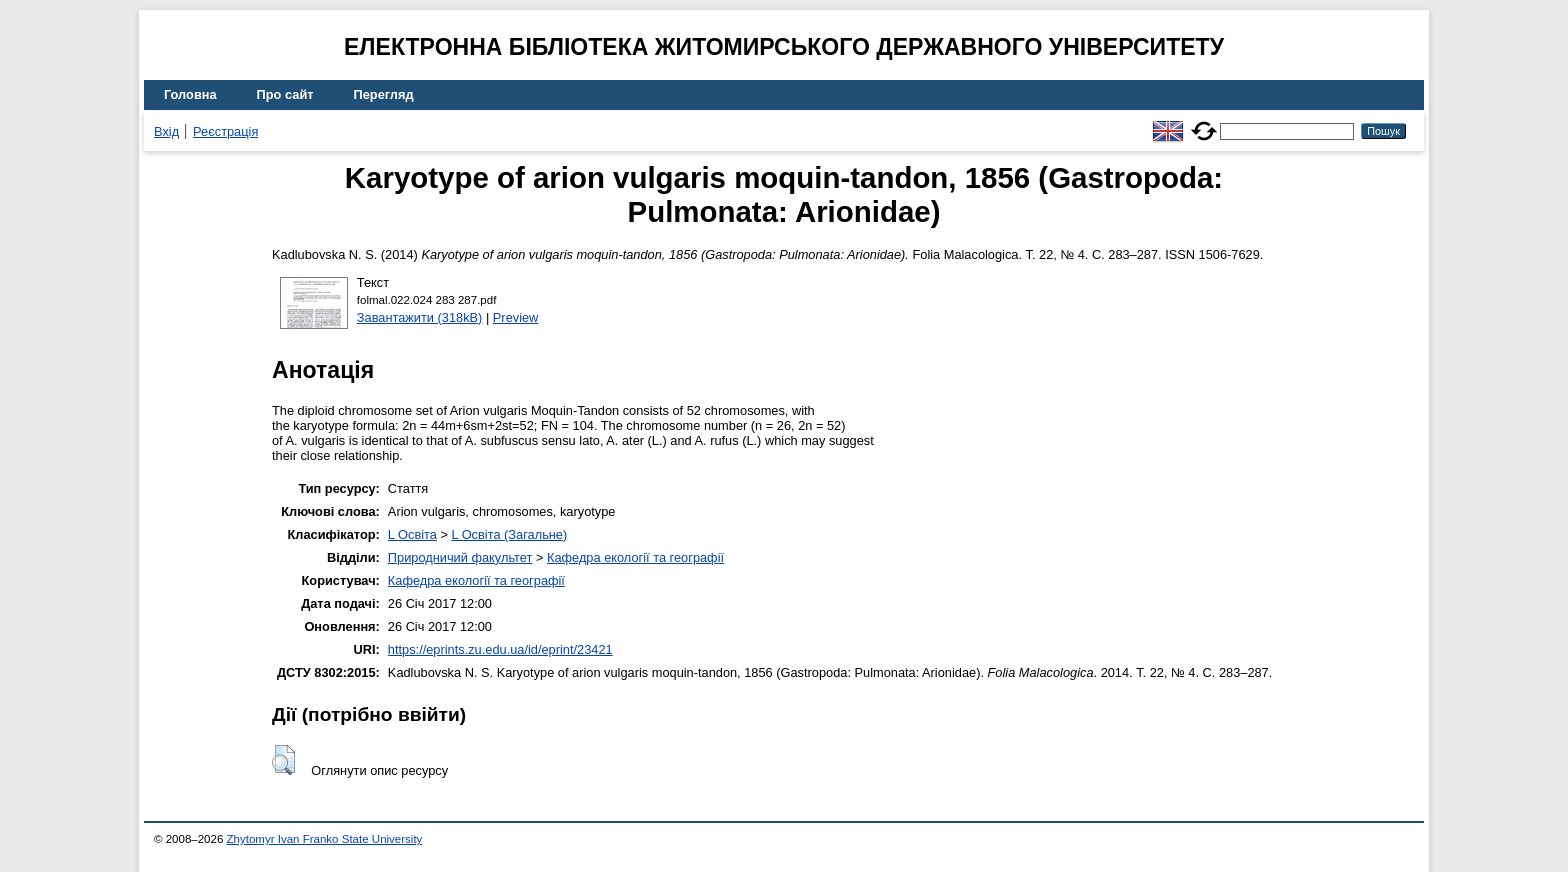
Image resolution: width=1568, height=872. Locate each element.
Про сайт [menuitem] (285, 94)
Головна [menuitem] (190, 94)
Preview (516, 317)
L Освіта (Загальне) (509, 534)
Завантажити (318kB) (420, 317)
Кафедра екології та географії (635, 557)
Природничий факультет (460, 557)
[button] (283, 760)
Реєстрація (225, 131)
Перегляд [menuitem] (384, 94)
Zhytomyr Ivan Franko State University (325, 839)
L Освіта (412, 534)
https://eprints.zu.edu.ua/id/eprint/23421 (500, 649)
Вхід (166, 131)
